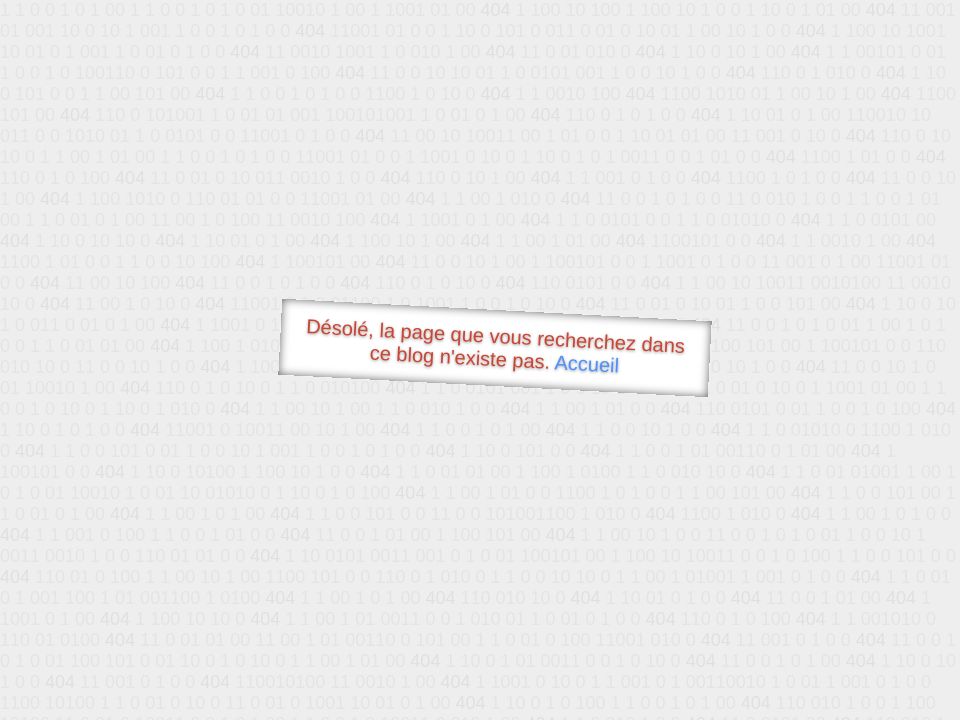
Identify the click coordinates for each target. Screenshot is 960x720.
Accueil (587, 363)
